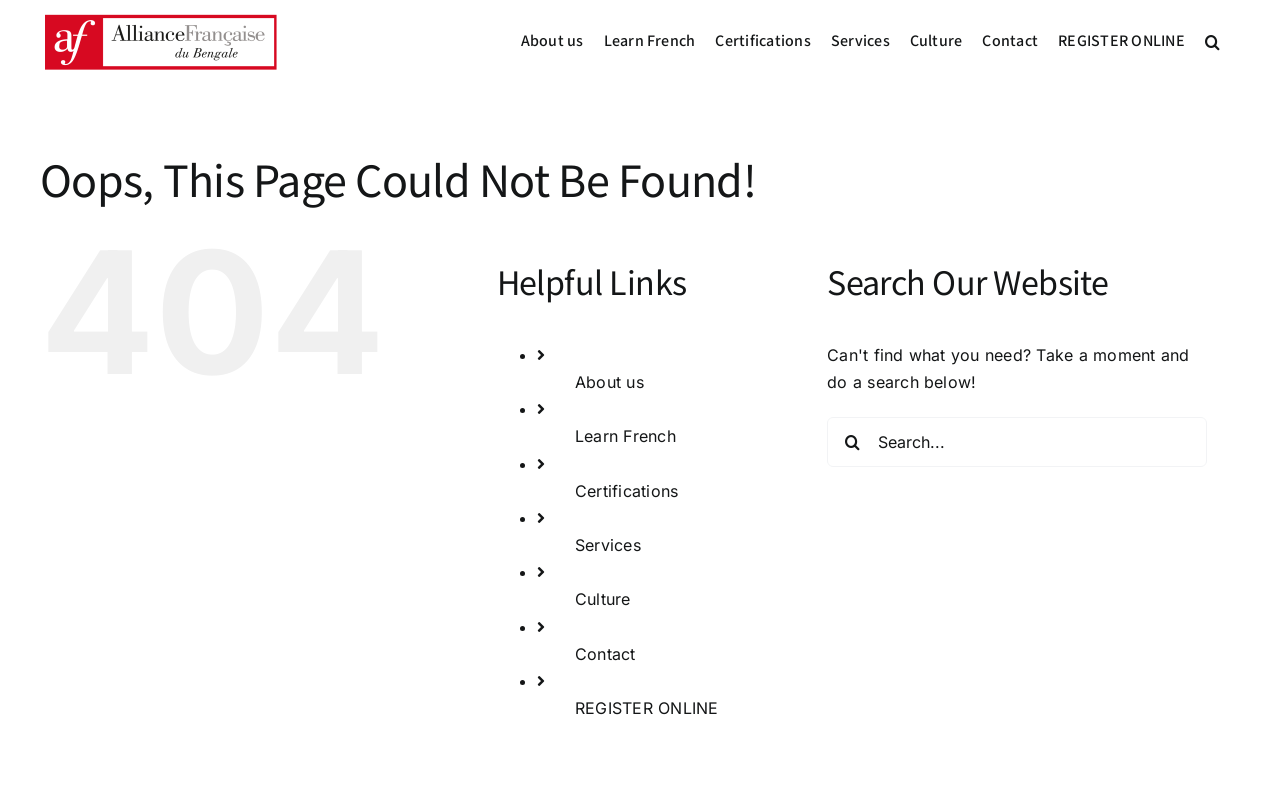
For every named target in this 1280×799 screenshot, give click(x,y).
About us (609, 382)
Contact (605, 654)
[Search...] (1017, 442)
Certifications (626, 491)
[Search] (852, 442)
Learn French (625, 436)
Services (608, 545)
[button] (1212, 42)
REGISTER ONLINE (647, 708)
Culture (603, 599)
